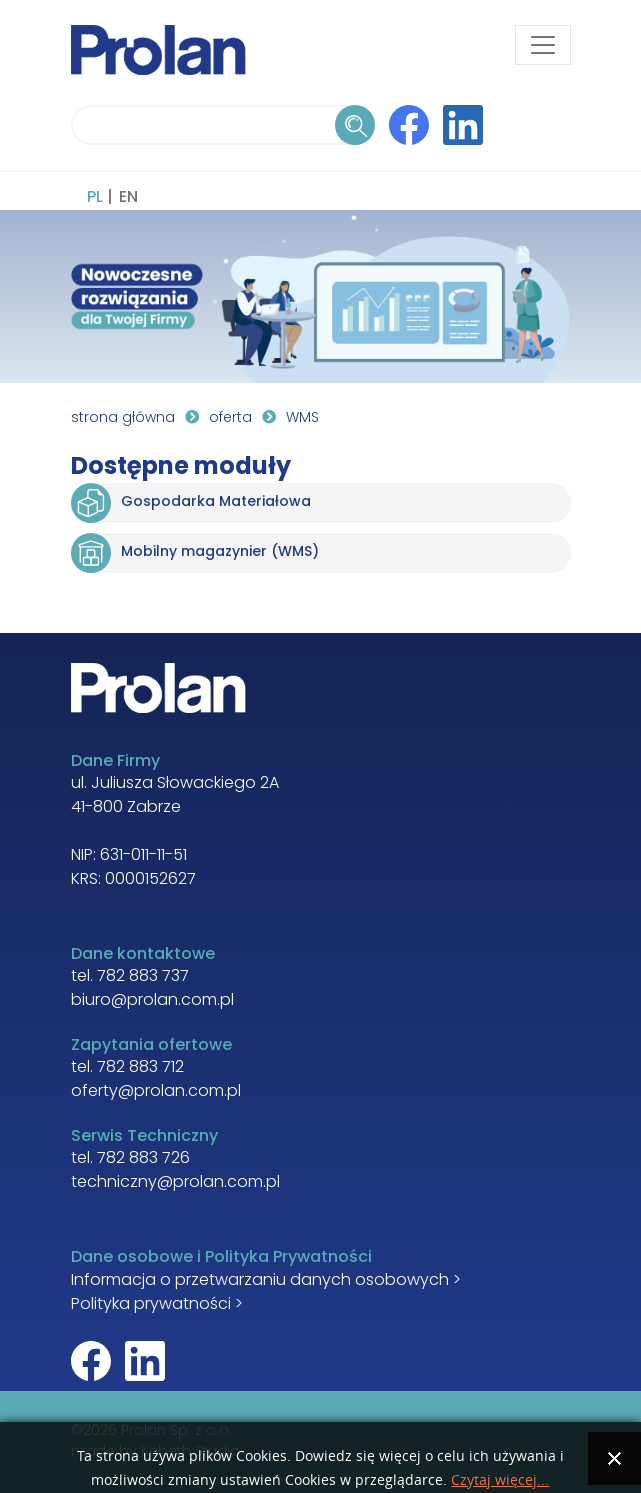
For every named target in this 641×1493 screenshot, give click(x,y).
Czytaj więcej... (500, 1480)
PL (95, 198)
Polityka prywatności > (157, 1305)
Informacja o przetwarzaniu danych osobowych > (266, 1281)
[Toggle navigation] (543, 45)
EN (128, 198)
